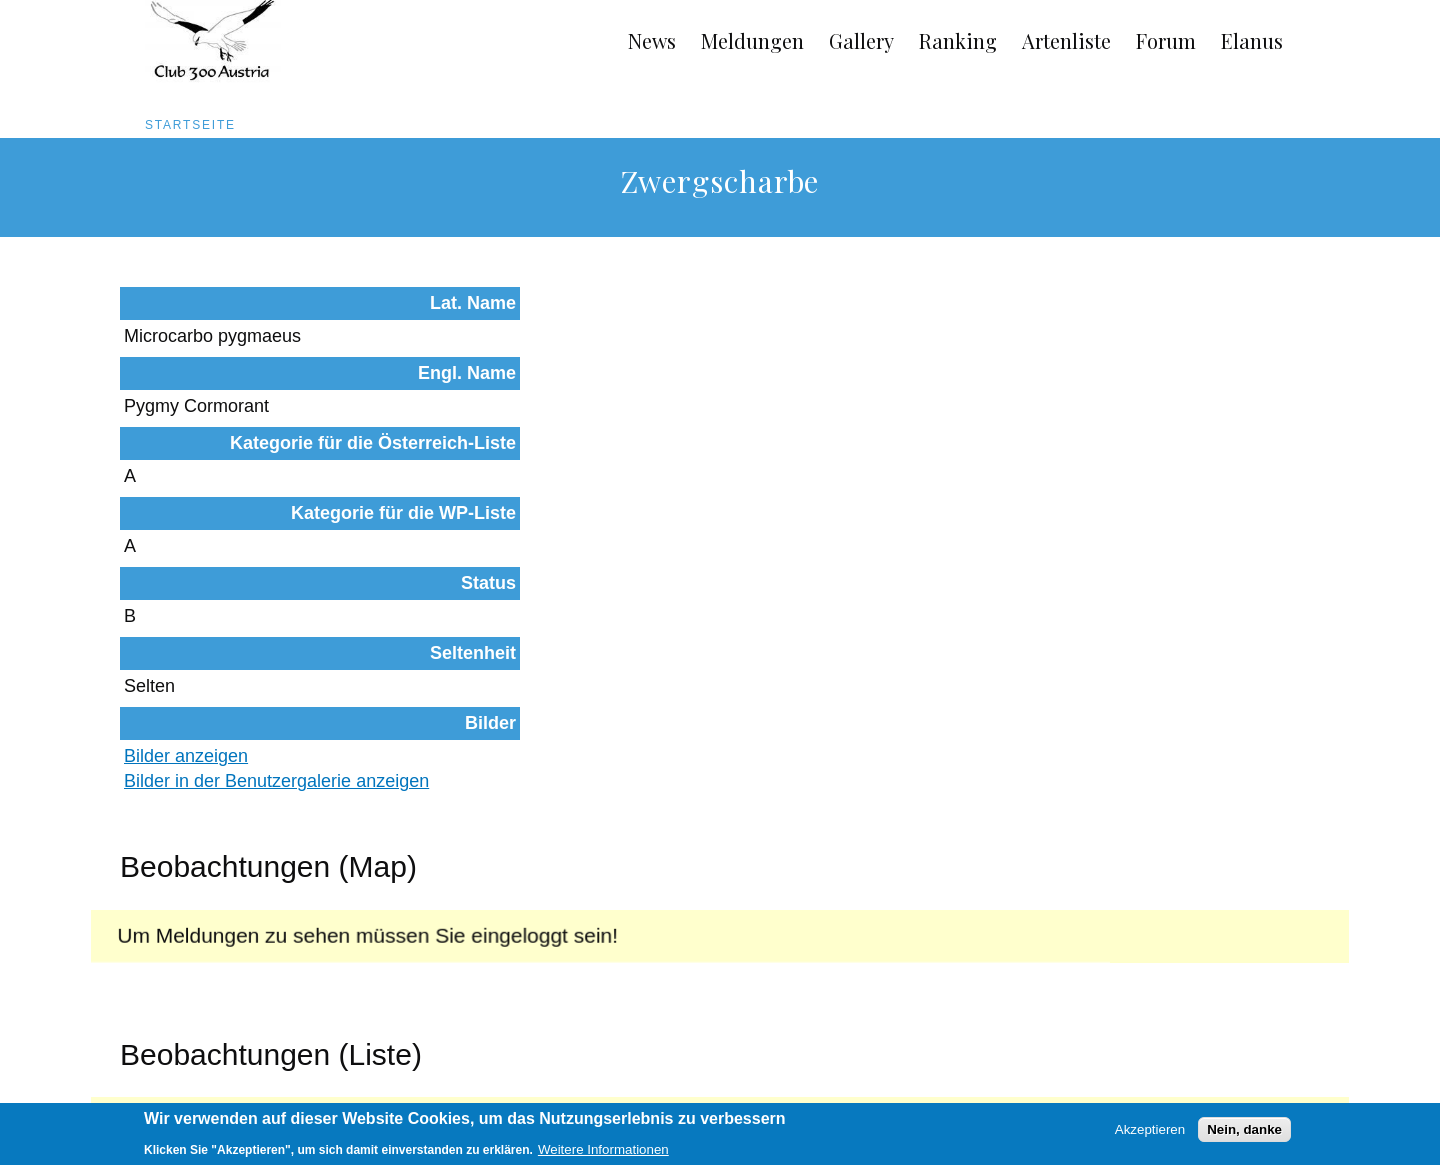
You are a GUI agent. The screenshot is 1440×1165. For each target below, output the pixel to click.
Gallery (861, 40)
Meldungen (752, 40)
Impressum (219, 1077)
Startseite (190, 125)
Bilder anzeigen (586, 525)
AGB (137, 1077)
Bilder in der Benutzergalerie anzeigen (676, 550)
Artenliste (1066, 40)
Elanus (1252, 40)
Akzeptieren (1150, 1133)
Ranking (958, 40)
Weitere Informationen (603, 1153)
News (652, 40)
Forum (1166, 40)
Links (303, 1077)
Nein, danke (1244, 1133)
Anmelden (1279, 1077)
